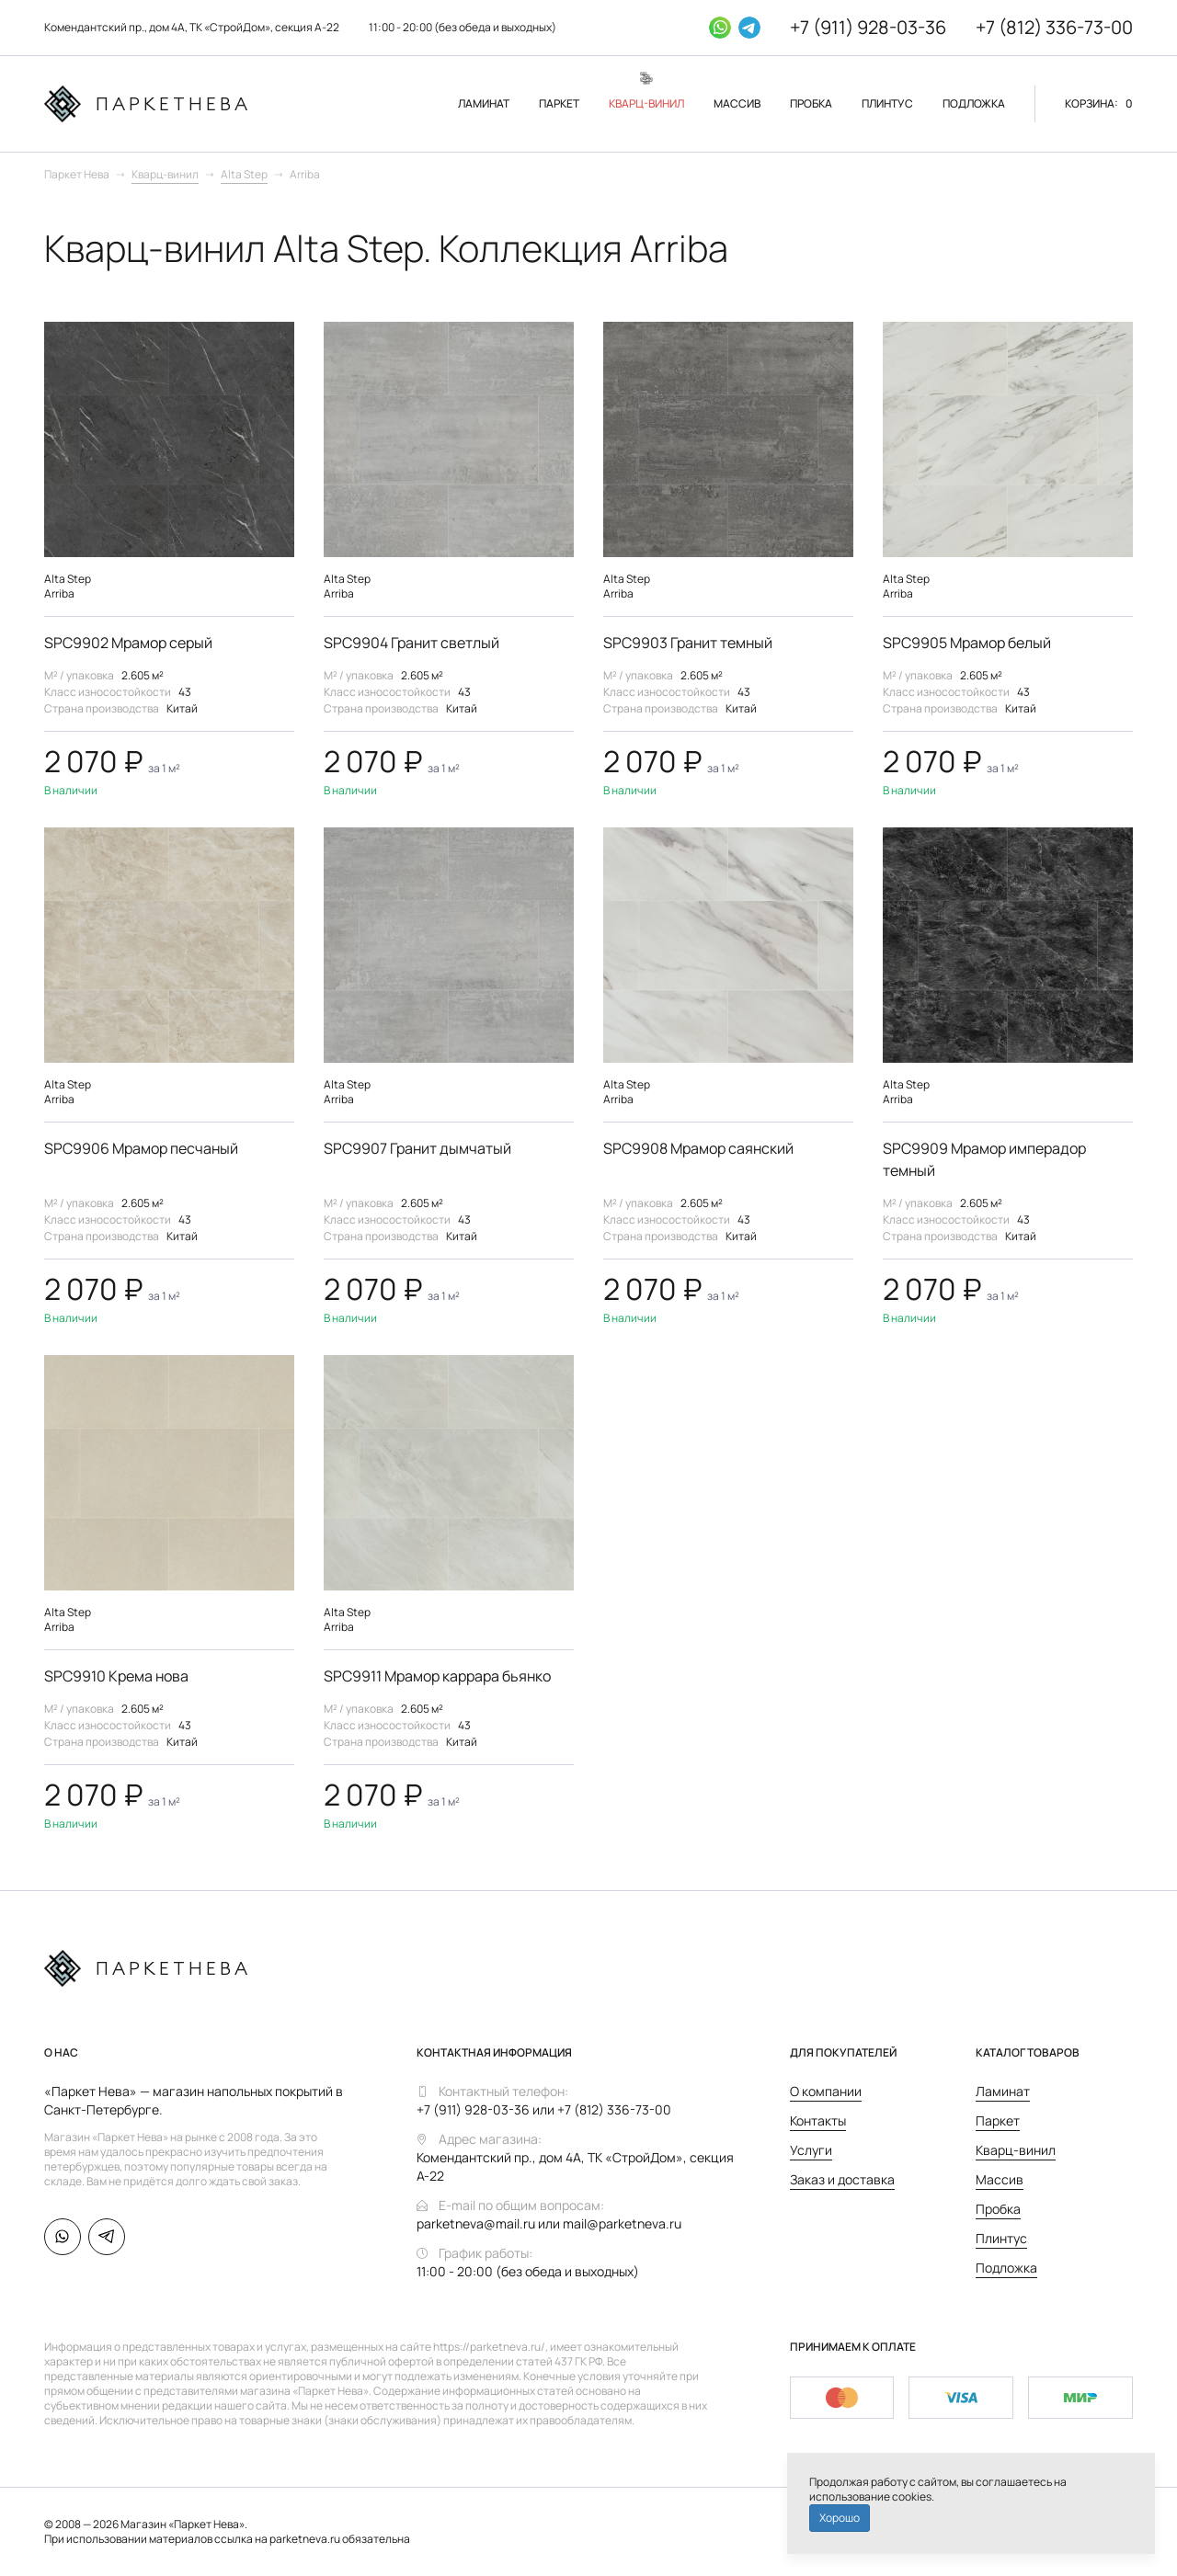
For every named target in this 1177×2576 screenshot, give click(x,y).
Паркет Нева (76, 174)
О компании (826, 2091)
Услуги (811, 2150)
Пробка (998, 2208)
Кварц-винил (165, 174)
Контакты (818, 2120)
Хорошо (839, 2517)
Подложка (1006, 2267)
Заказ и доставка (842, 2179)
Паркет (998, 2120)
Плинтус (1001, 2238)
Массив (999, 2179)
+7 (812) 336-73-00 (1053, 27)
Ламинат (1003, 2091)
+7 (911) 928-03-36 (863, 27)
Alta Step (244, 174)
